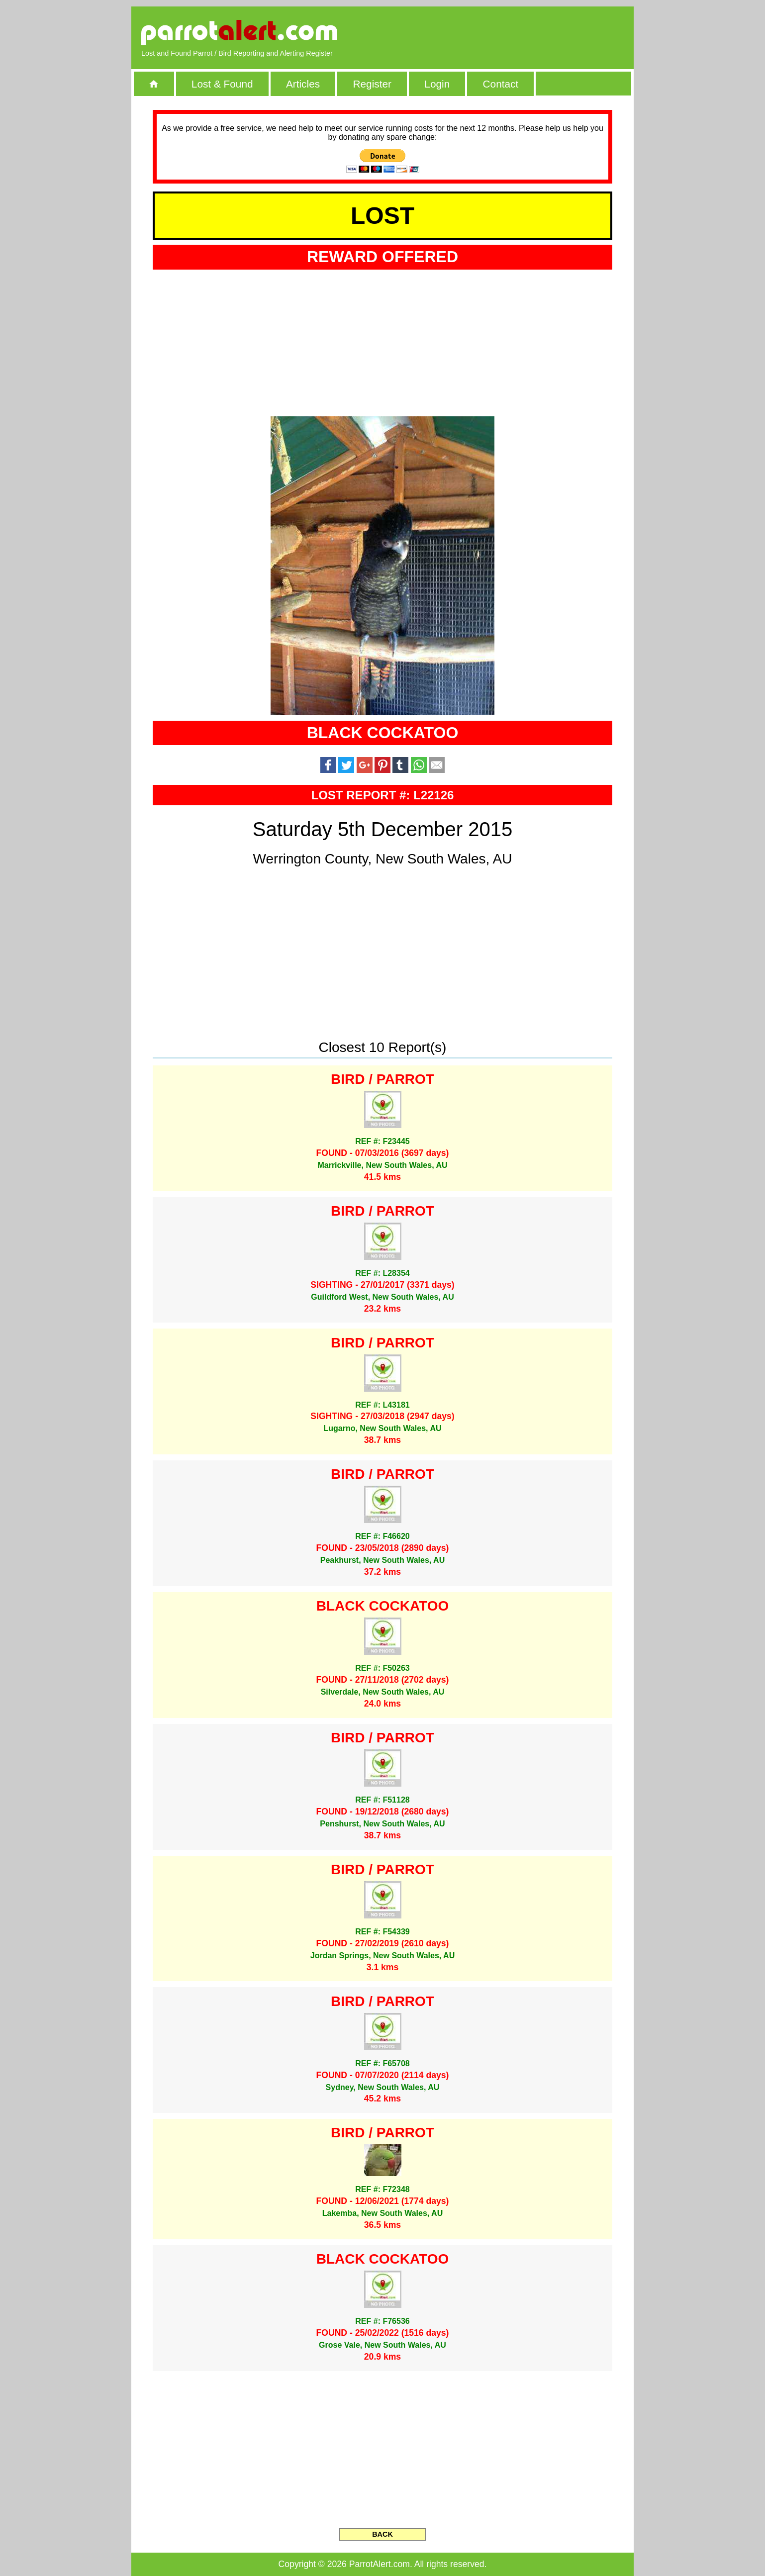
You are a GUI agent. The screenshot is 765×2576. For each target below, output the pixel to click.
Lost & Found (222, 84)
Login (437, 84)
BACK (382, 2534)
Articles (303, 84)
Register (372, 84)
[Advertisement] (509, 32)
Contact (501, 84)
